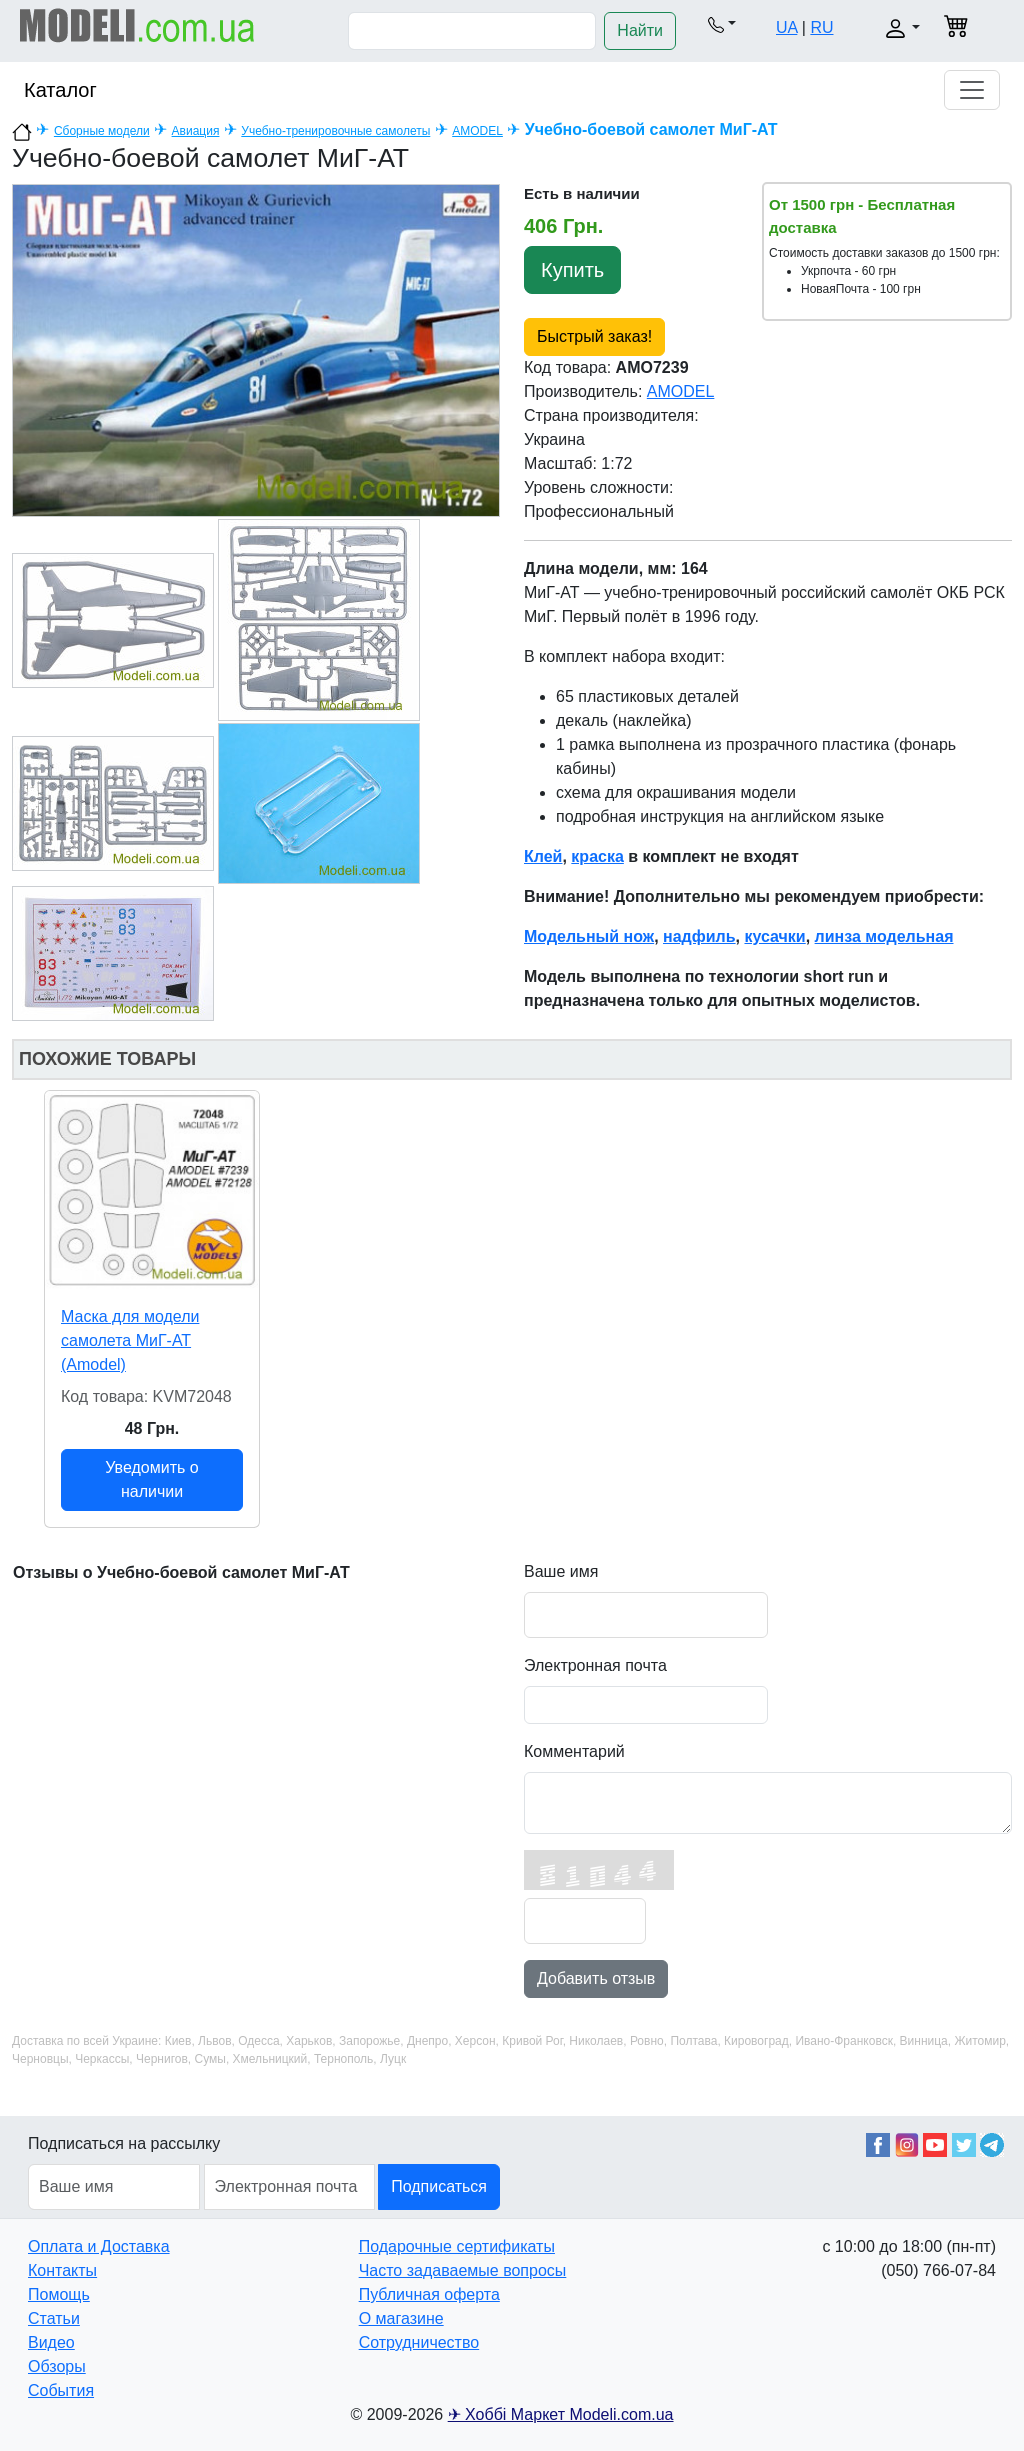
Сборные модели (102, 131)
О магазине (401, 2318)
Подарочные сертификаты (457, 2246)
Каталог (60, 90)
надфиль (699, 936)
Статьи (54, 2318)
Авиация (196, 131)
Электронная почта (595, 1665)
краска (597, 856)
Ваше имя (561, 1571)
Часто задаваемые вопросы (463, 2270)
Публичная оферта (429, 2294)
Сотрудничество (419, 2342)
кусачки (774, 936)
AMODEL (477, 131)
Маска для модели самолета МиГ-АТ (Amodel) (130, 1340)
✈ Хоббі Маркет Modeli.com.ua (561, 2414)
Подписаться (439, 2186)
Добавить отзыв (596, 1978)
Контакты (62, 2270)
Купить (572, 270)
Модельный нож (589, 936)
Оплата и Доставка (99, 2246)
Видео (51, 2342)
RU (821, 27)
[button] (722, 24)
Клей (543, 856)
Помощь (59, 2294)
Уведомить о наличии (151, 1479)
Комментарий (574, 1751)
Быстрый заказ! (594, 336)
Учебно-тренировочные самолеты (335, 131)
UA (786, 27)
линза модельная (884, 936)
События (61, 2390)
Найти (640, 30)
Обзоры (57, 2366)
